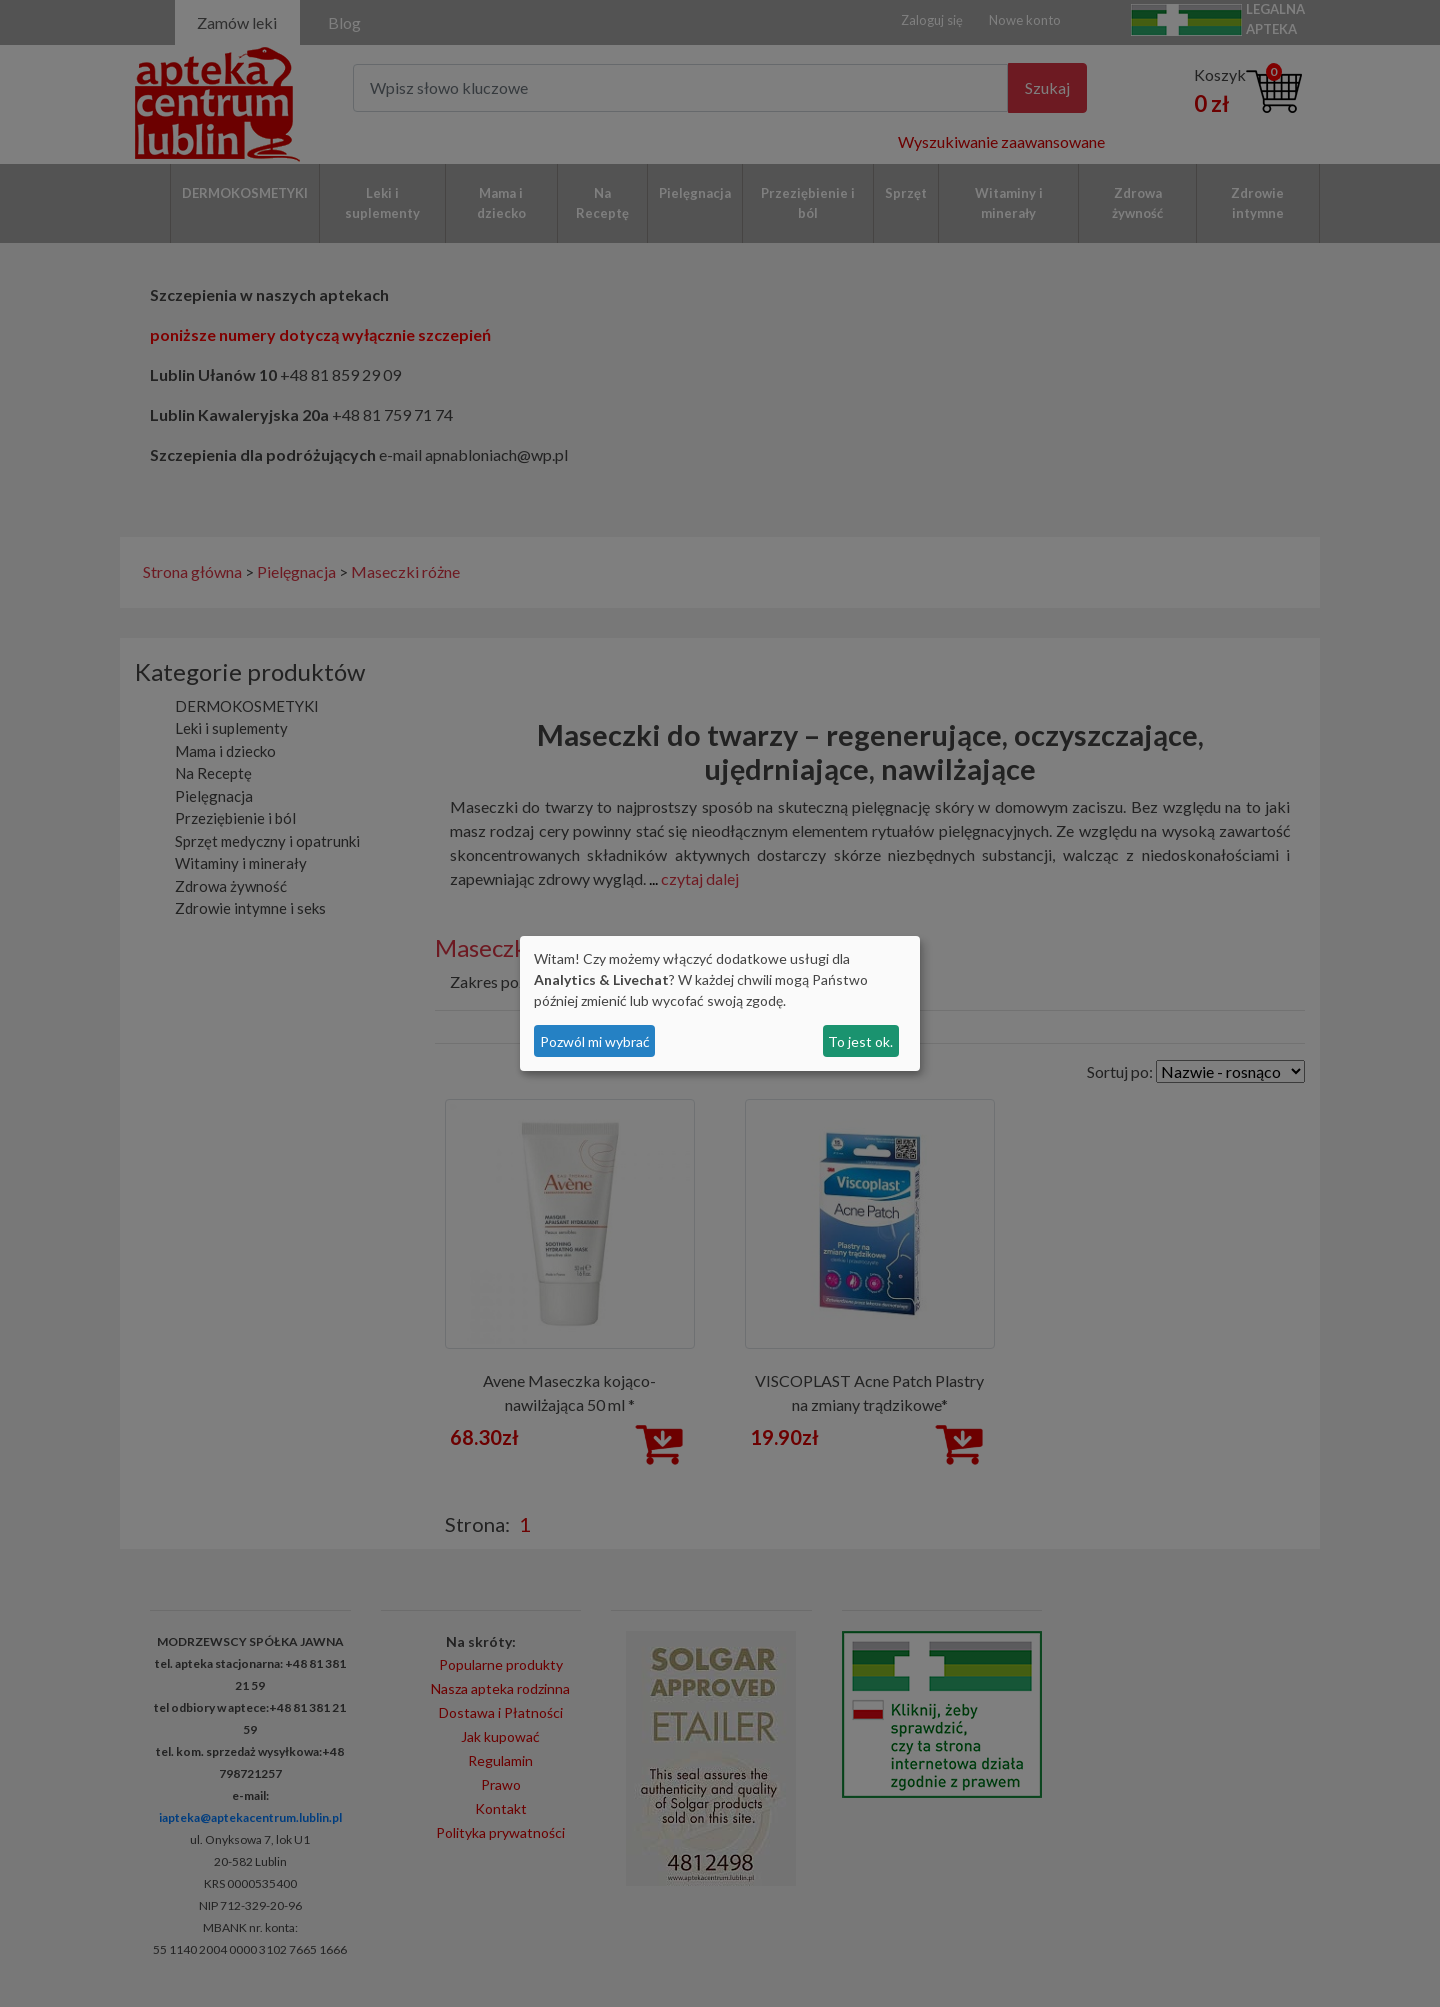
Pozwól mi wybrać (595, 1041)
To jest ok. (860, 1041)
